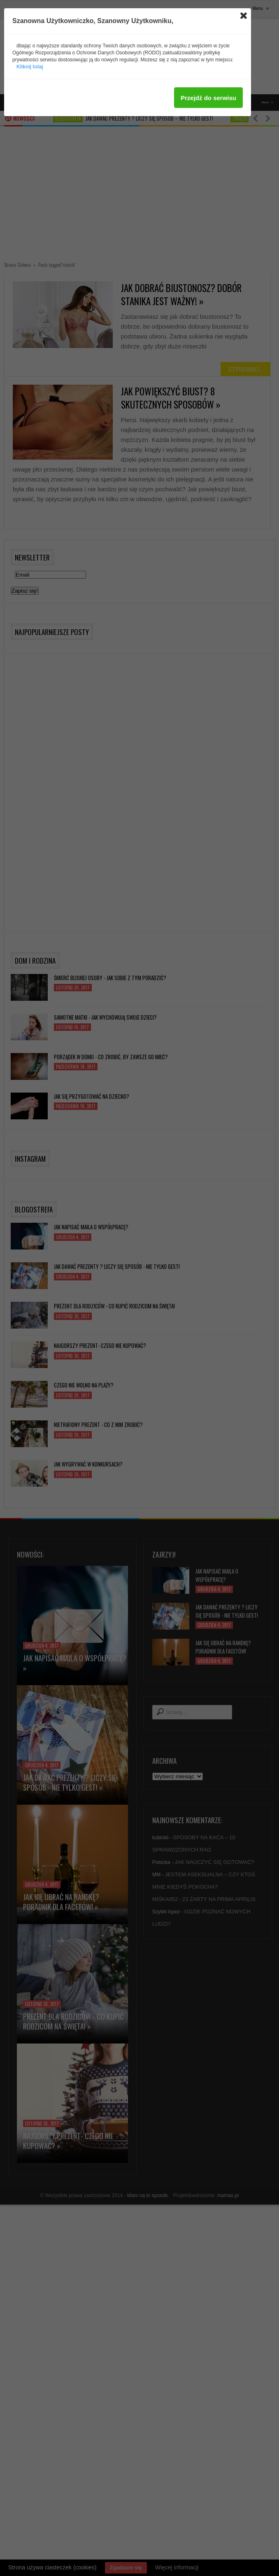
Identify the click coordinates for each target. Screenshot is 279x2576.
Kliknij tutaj (29, 67)
